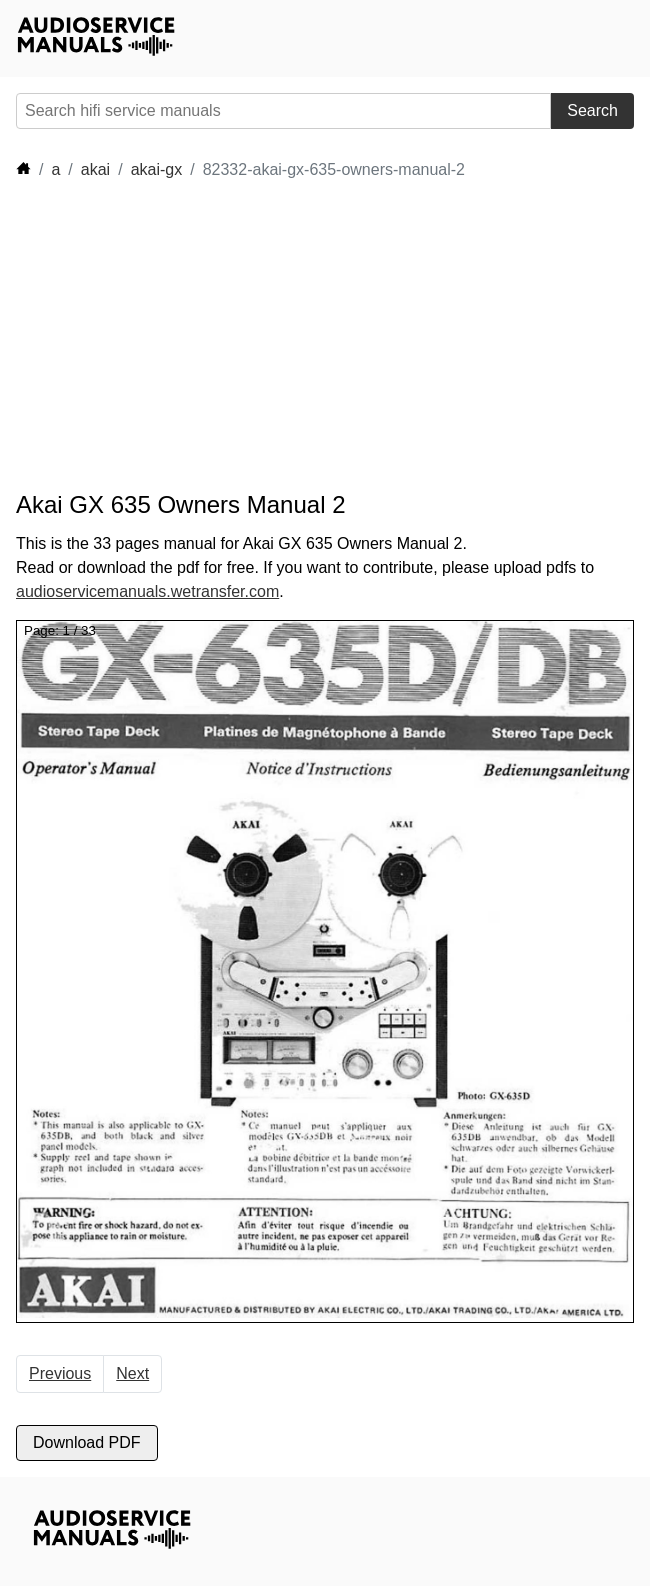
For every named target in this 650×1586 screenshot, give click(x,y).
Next (132, 1373)
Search (592, 110)
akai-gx (157, 169)
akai (95, 169)
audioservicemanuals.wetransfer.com (147, 591)
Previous (60, 1373)
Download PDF (87, 1442)
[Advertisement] (196, 336)
